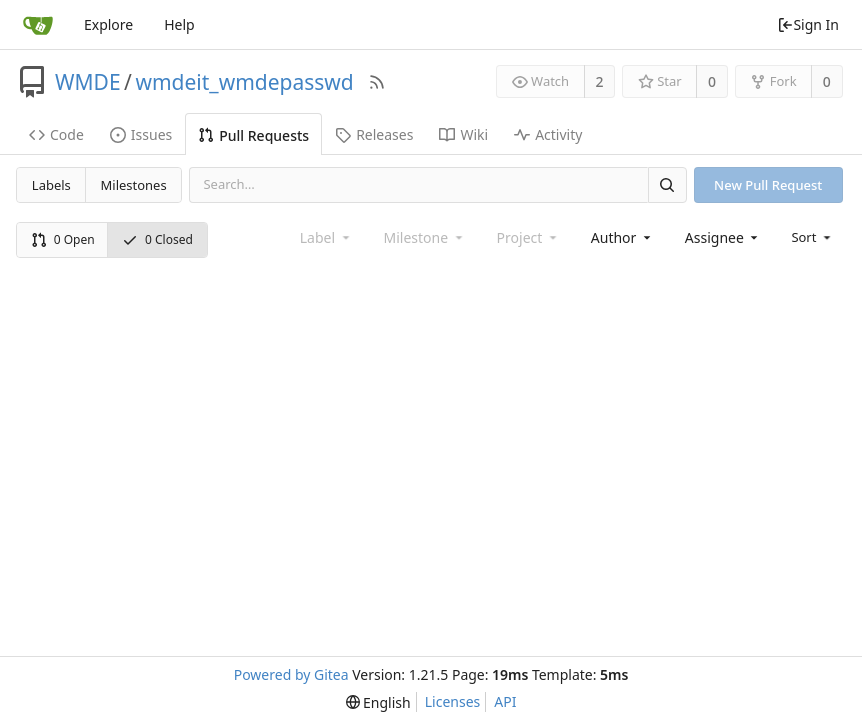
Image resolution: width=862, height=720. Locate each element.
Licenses (453, 701)
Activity (548, 134)
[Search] (667, 184)
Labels (51, 185)
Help (179, 24)
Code (56, 134)
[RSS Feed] (377, 82)
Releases (374, 134)
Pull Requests (253, 135)
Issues (141, 134)
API (505, 701)
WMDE (88, 82)
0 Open (63, 239)
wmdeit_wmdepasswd (244, 82)
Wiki (463, 134)
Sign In (808, 24)
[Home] (38, 25)
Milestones (134, 185)
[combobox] (622, 237)
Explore (108, 24)
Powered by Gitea (291, 674)
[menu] (812, 237)
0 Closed (157, 239)
